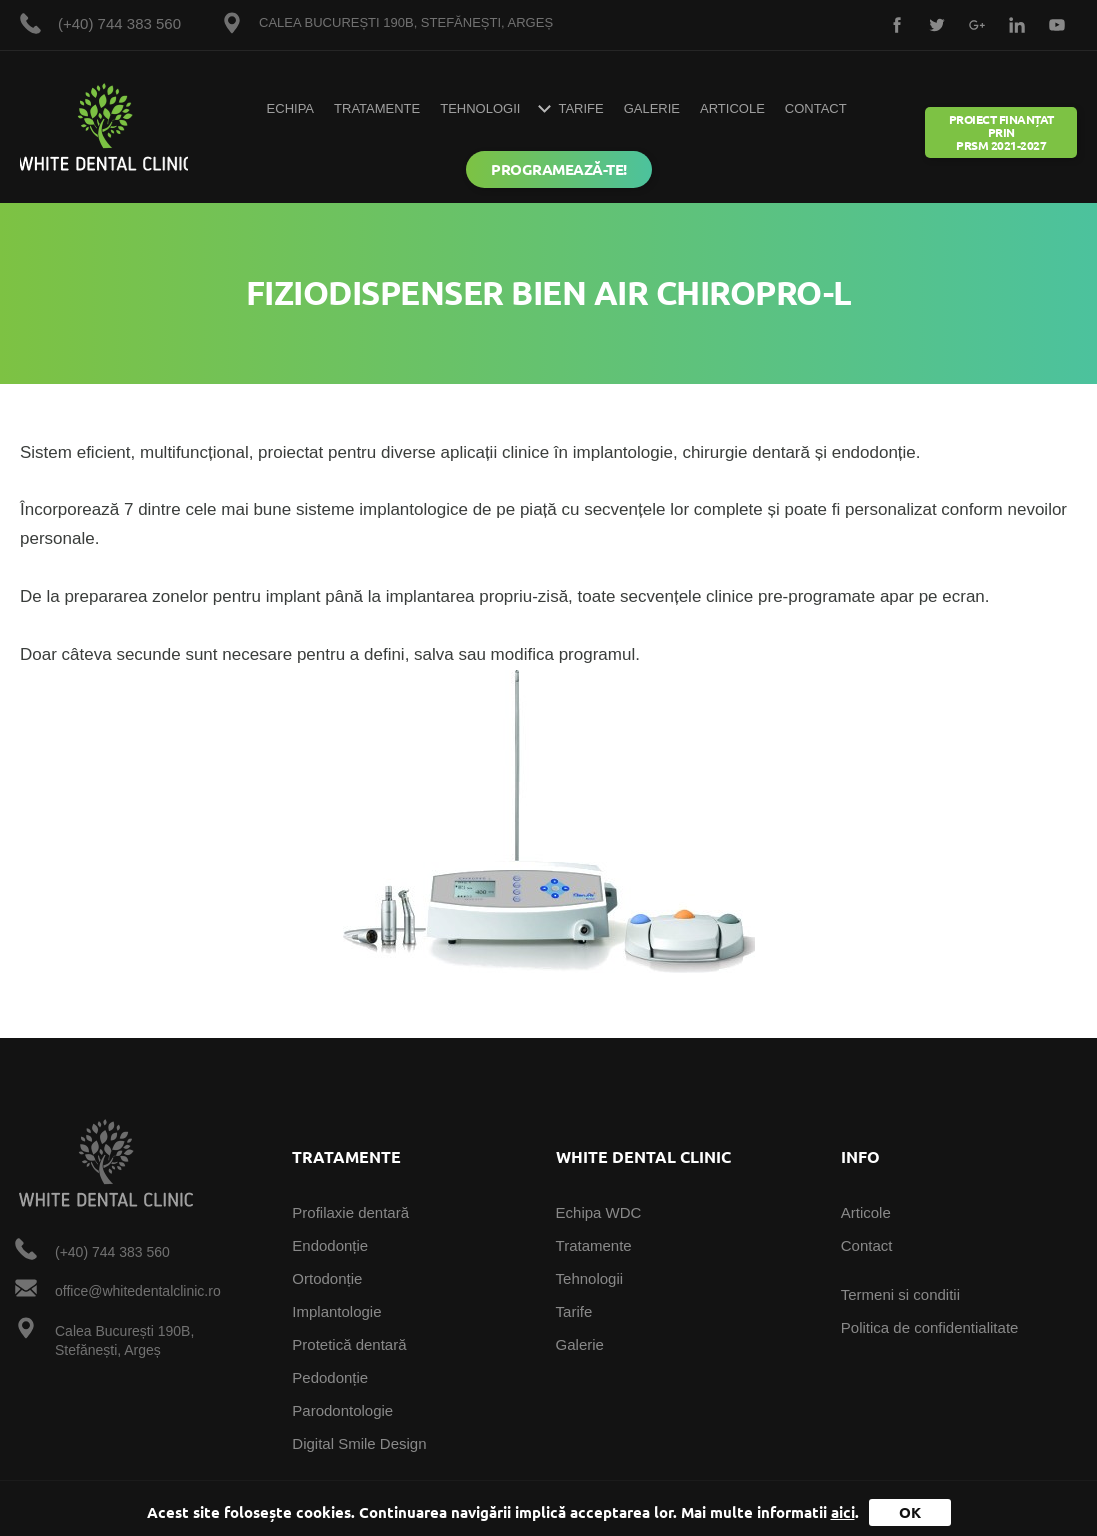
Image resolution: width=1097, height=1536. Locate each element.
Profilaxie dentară (350, 1212)
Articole (732, 108)
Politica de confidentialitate (930, 1327)
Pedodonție (330, 1377)
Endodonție (330, 1245)
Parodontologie (342, 1410)
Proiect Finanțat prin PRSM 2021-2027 (1001, 132)
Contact (816, 108)
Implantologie (336, 1311)
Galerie (652, 108)
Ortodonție (327, 1278)
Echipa (290, 108)
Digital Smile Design (359, 1443)
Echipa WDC (599, 1212)
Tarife (574, 1311)
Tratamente (377, 108)
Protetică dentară (349, 1344)
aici (843, 1512)
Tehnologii (480, 108)
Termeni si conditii (900, 1294)
